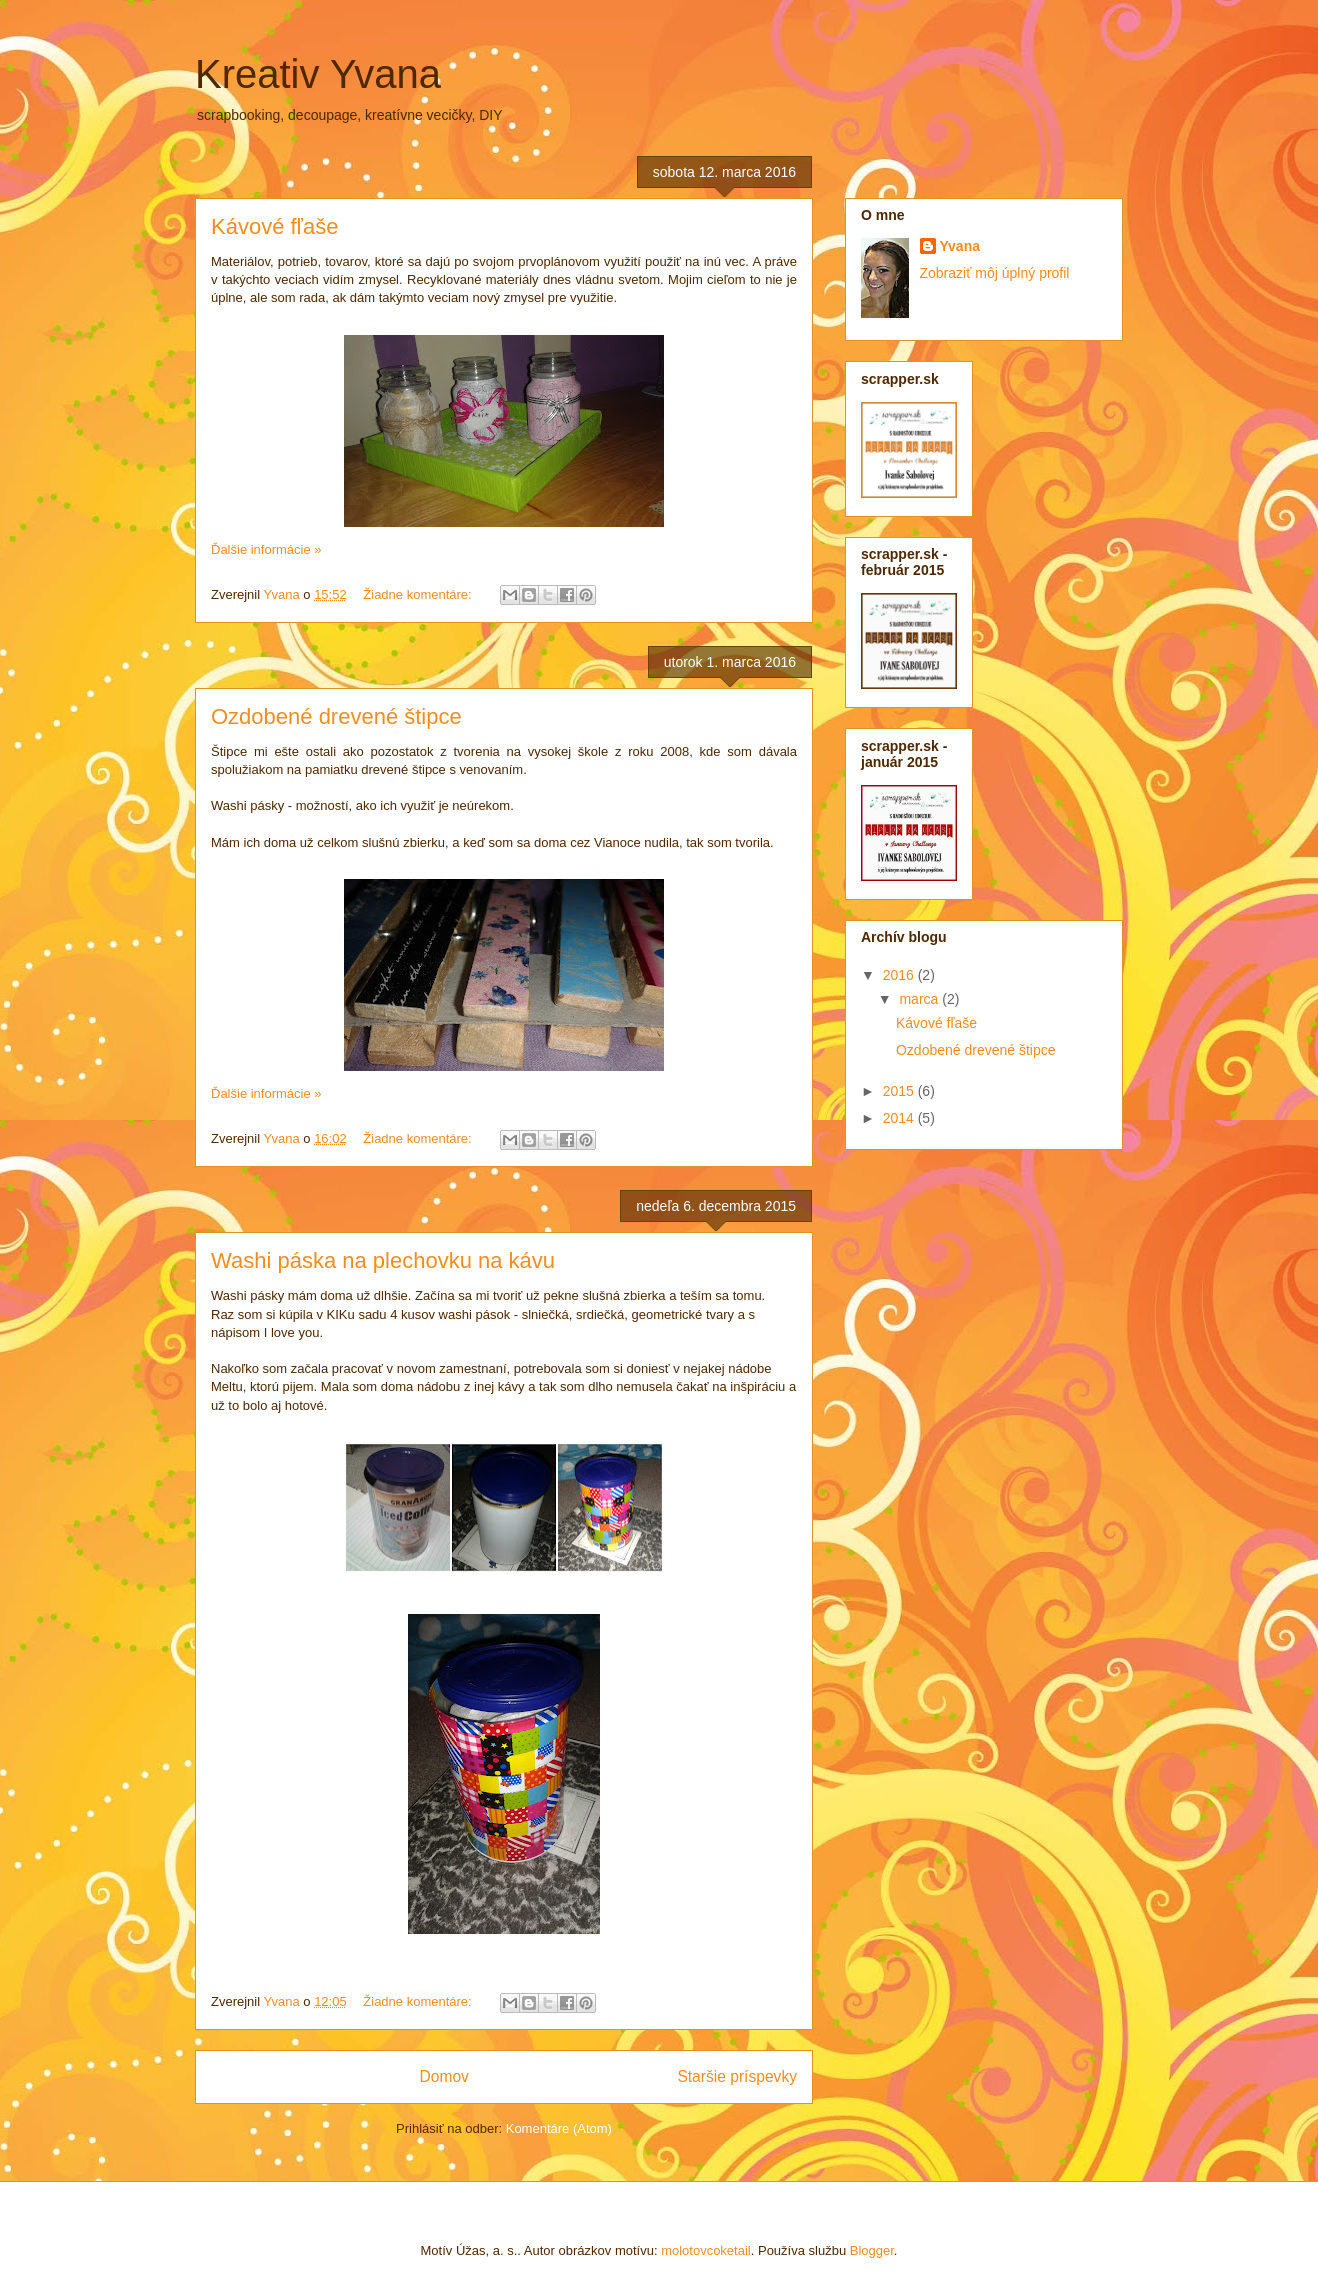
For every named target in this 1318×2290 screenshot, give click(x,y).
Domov (443, 2076)
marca (920, 999)
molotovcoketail (706, 2250)
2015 (900, 1091)
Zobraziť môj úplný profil (995, 273)
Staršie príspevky (737, 2076)
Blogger (872, 2250)
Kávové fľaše (275, 226)
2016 (900, 975)
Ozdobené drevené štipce (336, 716)
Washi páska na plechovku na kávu (383, 1260)
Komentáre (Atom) (559, 2128)
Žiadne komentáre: (419, 594)
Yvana (960, 246)
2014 (900, 1118)
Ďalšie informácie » (266, 549)
